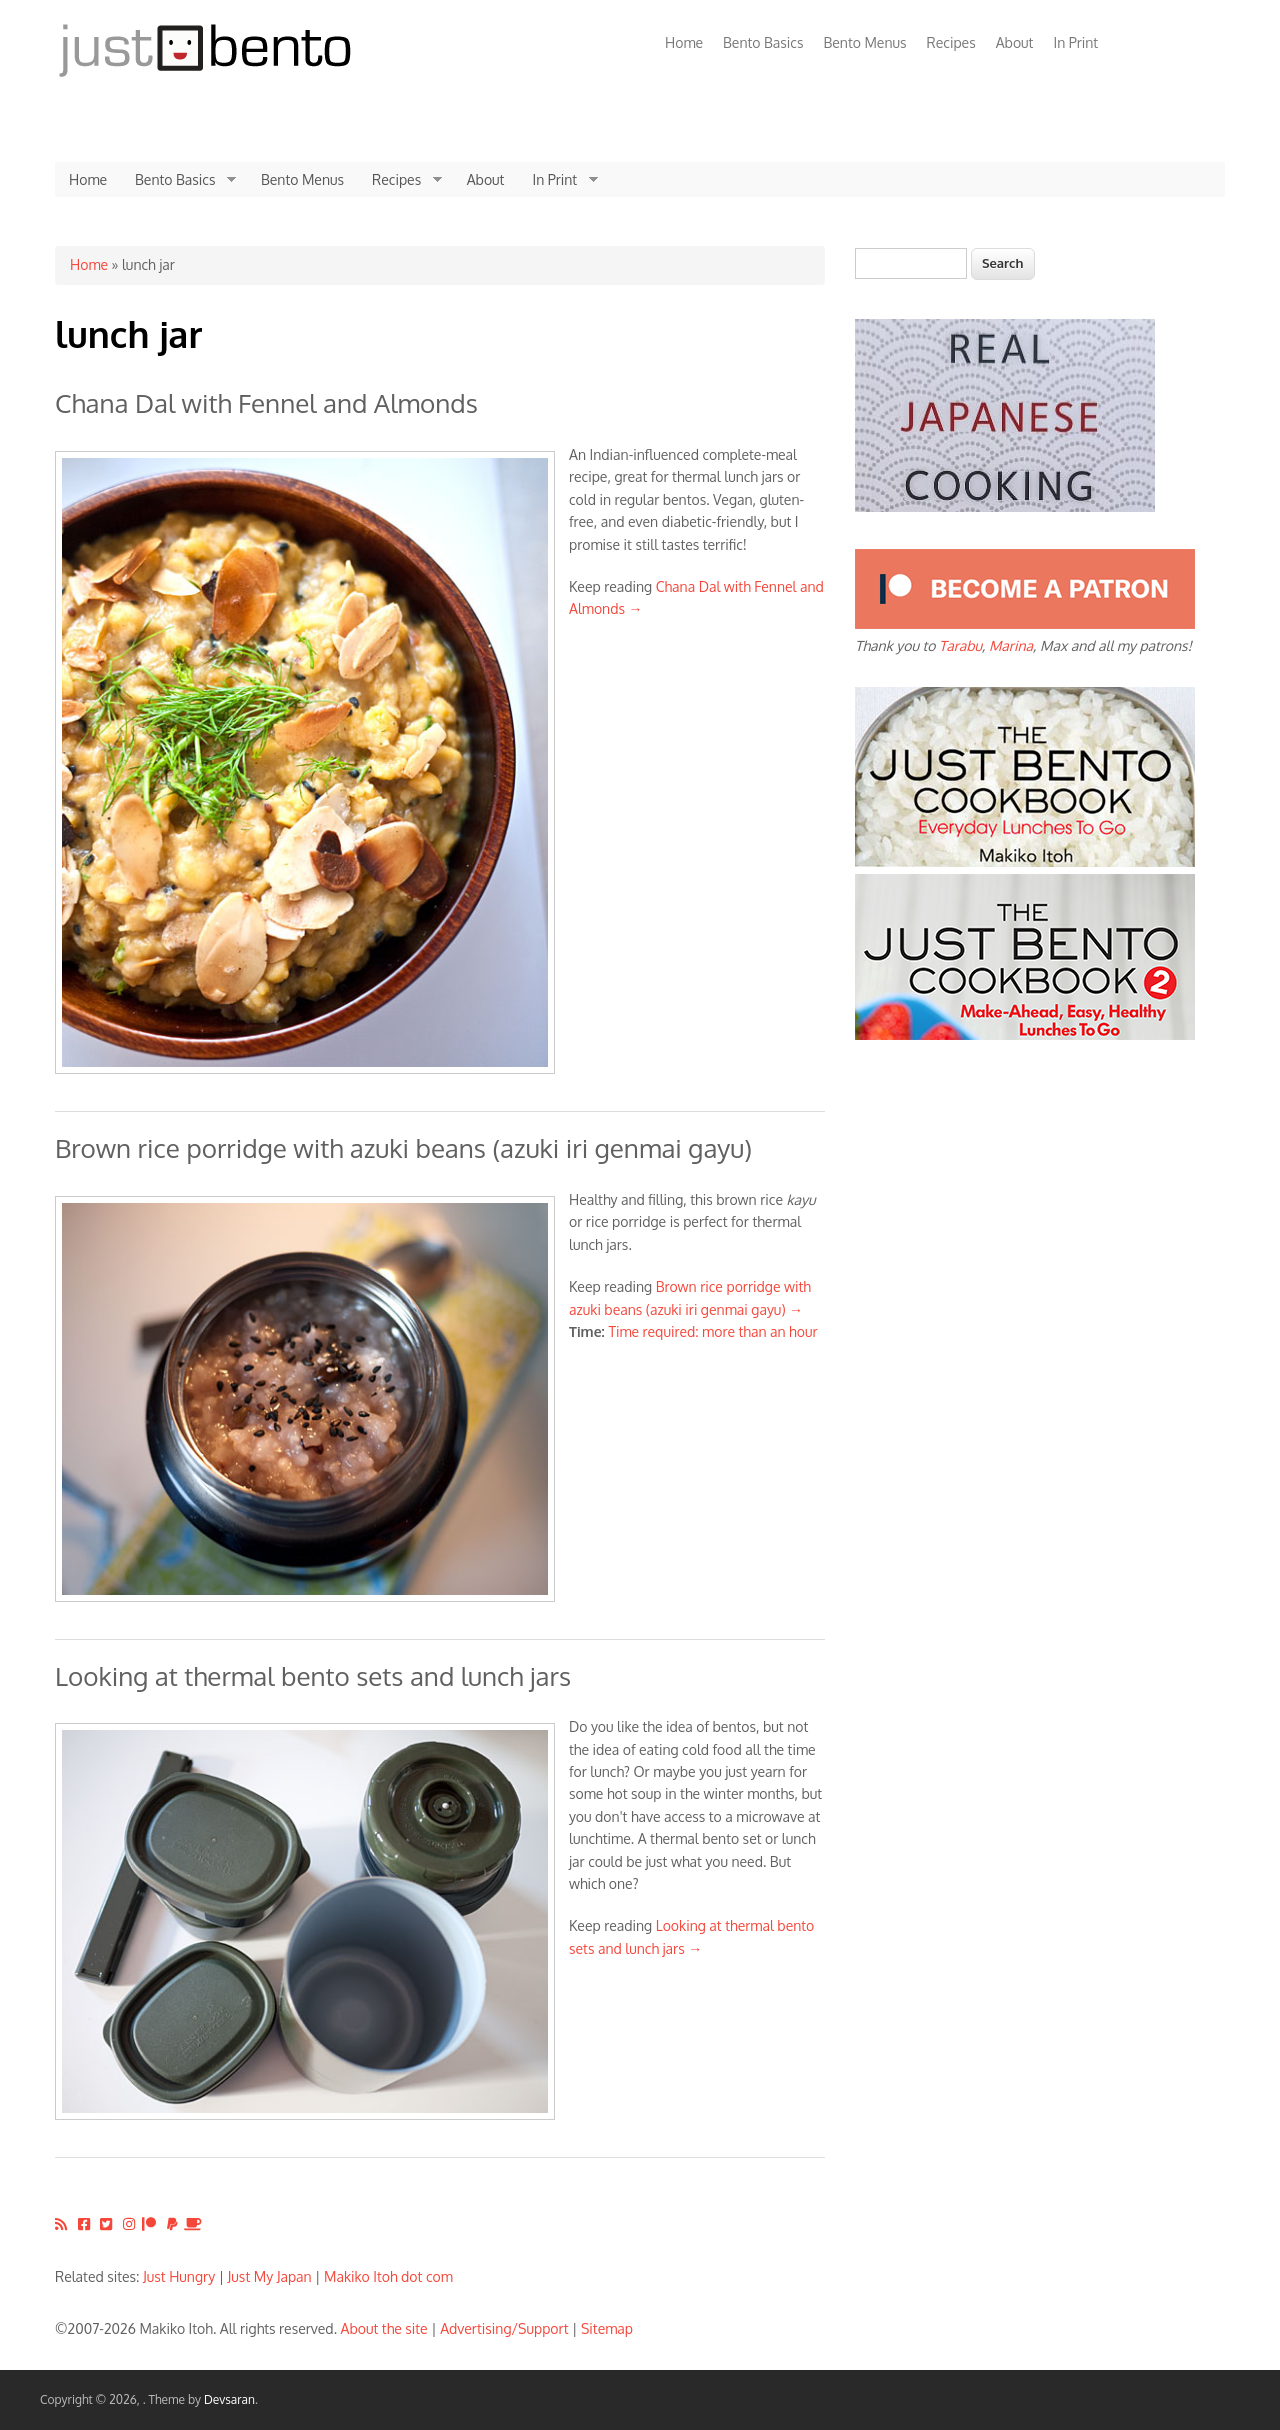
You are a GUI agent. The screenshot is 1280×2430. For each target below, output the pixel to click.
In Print (1075, 42)
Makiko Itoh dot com (388, 2276)
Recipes (951, 42)
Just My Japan (270, 2276)
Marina (1011, 645)
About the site (384, 2328)
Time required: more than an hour (712, 1331)
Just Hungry (179, 2276)
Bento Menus (864, 42)
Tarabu (960, 645)
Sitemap (607, 2328)
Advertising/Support (504, 2328)
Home (684, 42)
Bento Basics (763, 42)
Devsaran (229, 2399)
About (1015, 42)
